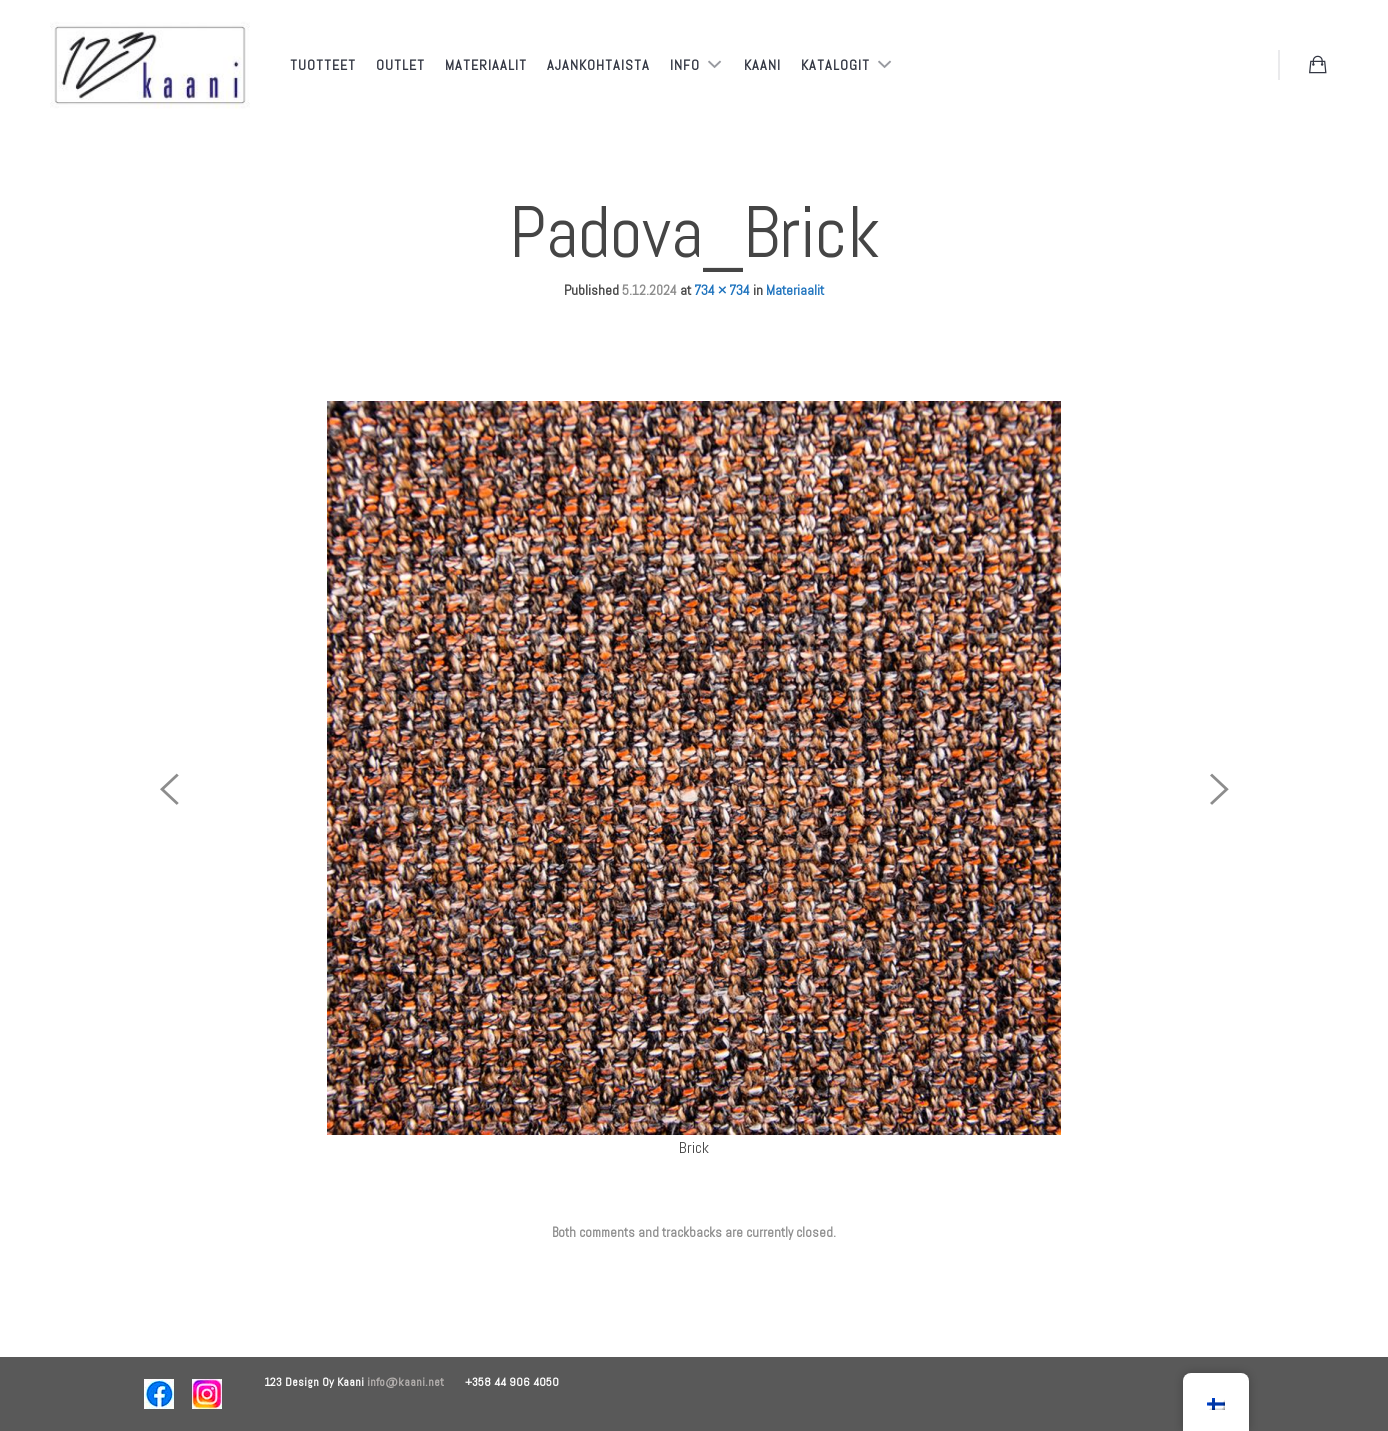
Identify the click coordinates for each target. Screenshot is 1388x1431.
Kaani (762, 65)
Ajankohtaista (598, 65)
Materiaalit (486, 65)
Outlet (400, 65)
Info (687, 65)
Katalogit (837, 65)
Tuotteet (323, 65)
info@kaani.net (416, 1382)
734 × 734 (722, 290)
